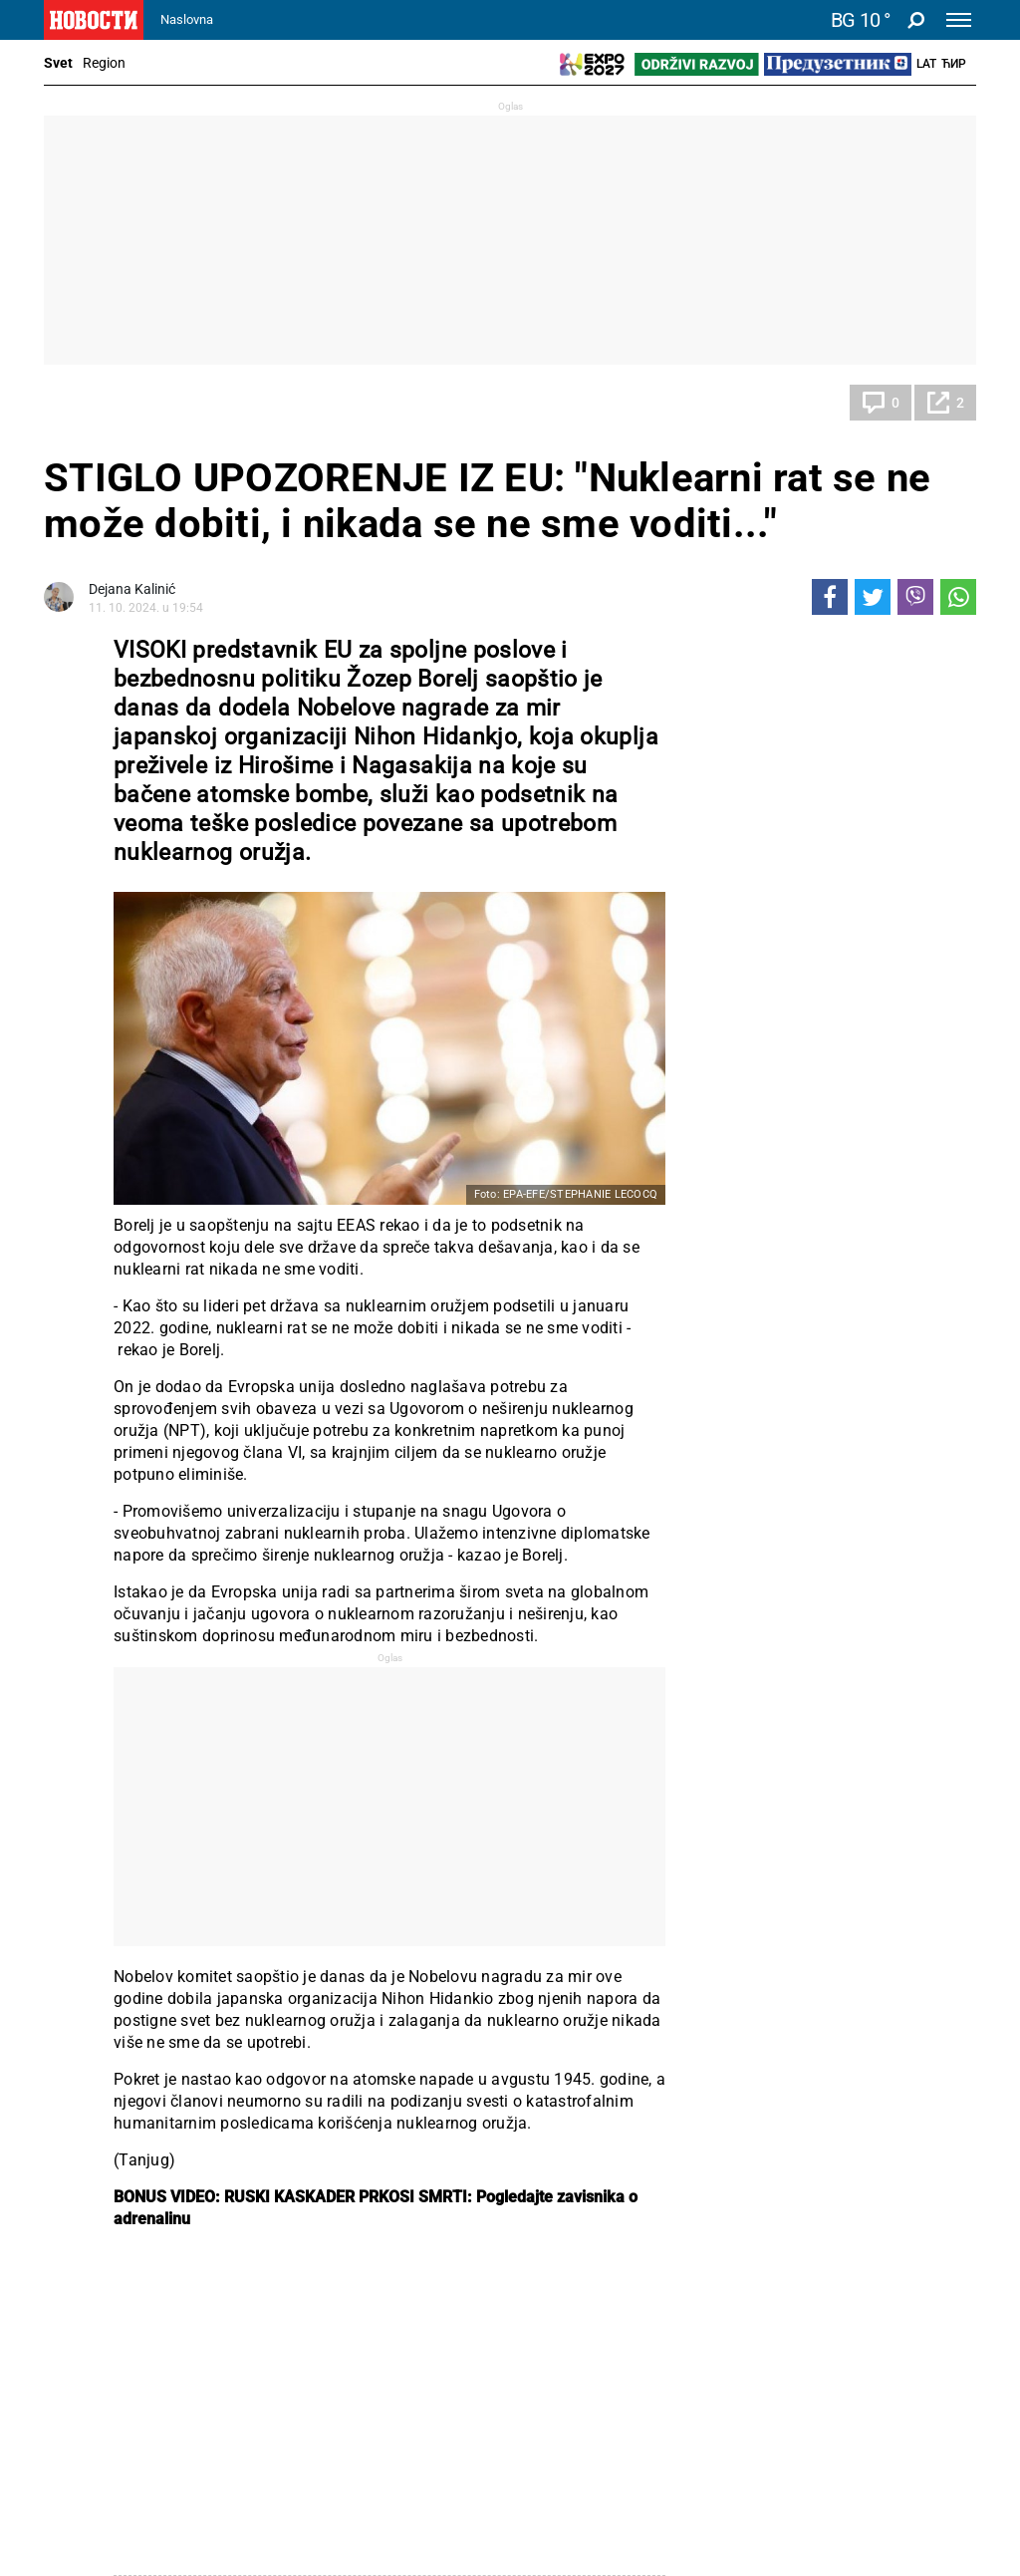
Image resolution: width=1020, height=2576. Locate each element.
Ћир (953, 64)
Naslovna (186, 19)
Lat (926, 64)
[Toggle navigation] (958, 20)
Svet (58, 63)
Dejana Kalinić (132, 589)
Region (104, 63)
